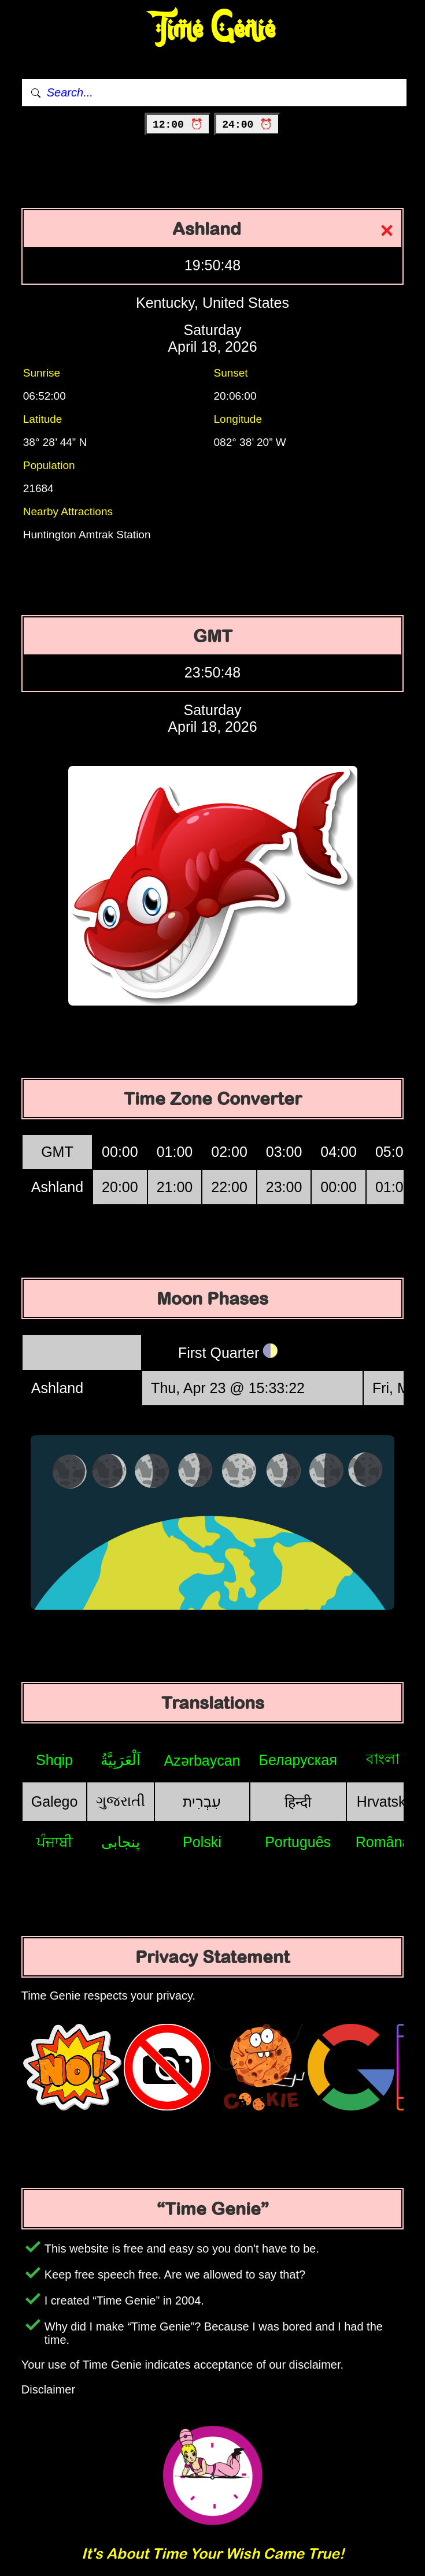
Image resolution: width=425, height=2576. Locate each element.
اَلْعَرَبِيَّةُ (121, 1760)
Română (383, 1842)
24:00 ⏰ (247, 125)
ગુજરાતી (120, 1801)
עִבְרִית (202, 1801)
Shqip (54, 1760)
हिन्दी (297, 1802)
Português (298, 1842)
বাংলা (383, 1759)
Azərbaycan (202, 1760)
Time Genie (212, 29)
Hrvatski (383, 1801)
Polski (202, 1842)
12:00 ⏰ (178, 125)
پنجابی (120, 1842)
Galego (54, 1801)
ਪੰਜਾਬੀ (54, 1842)
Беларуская (298, 1760)
